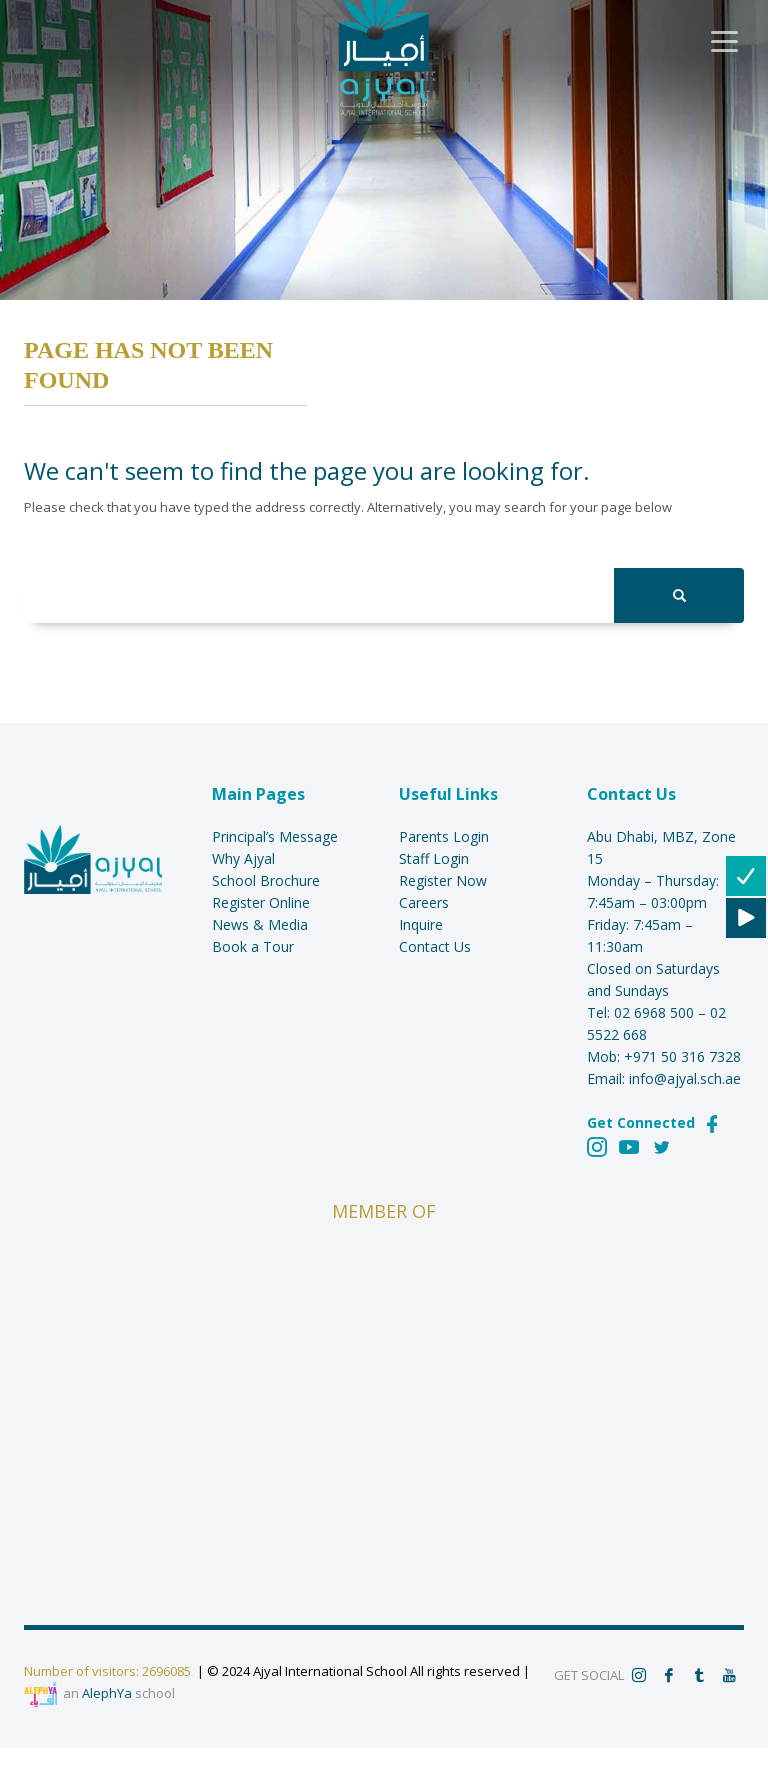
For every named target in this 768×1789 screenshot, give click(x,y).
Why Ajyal (243, 858)
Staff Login (434, 858)
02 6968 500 (654, 1012)
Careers (424, 902)
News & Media (260, 924)
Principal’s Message (275, 836)
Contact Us (435, 946)
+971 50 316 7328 (682, 1056)
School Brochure (266, 880)
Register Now (443, 880)
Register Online (261, 902)
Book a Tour (253, 946)
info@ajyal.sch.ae (685, 1078)
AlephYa (107, 1693)
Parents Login (444, 836)
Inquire (421, 924)
